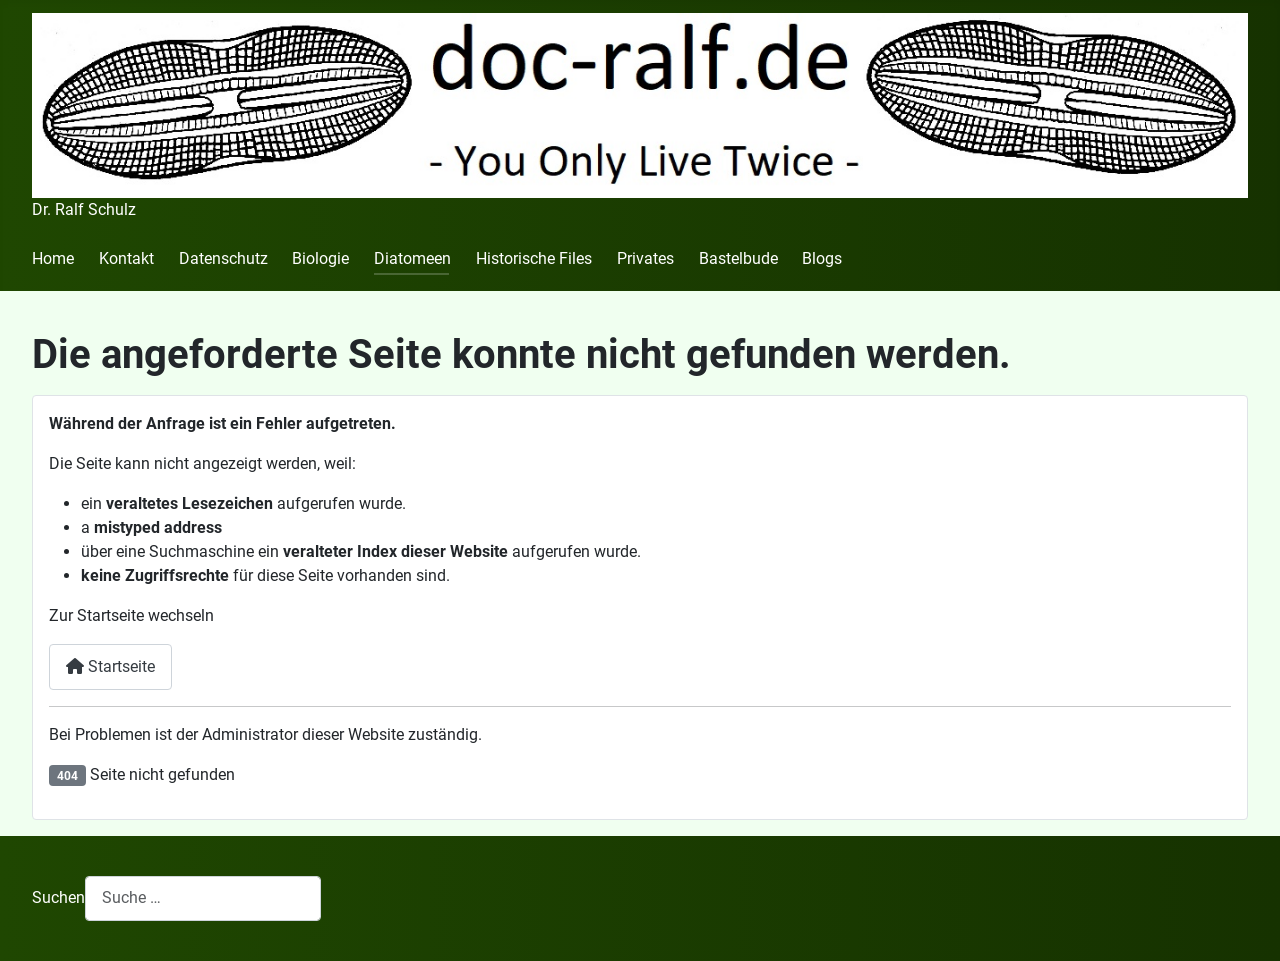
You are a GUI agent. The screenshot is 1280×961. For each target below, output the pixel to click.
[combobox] (203, 898)
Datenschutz (223, 258)
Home (53, 258)
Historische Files (534, 258)
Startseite (110, 666)
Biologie (320, 258)
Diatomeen (412, 258)
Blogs (822, 258)
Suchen (58, 897)
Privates (645, 258)
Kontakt (126, 258)
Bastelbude (738, 258)
